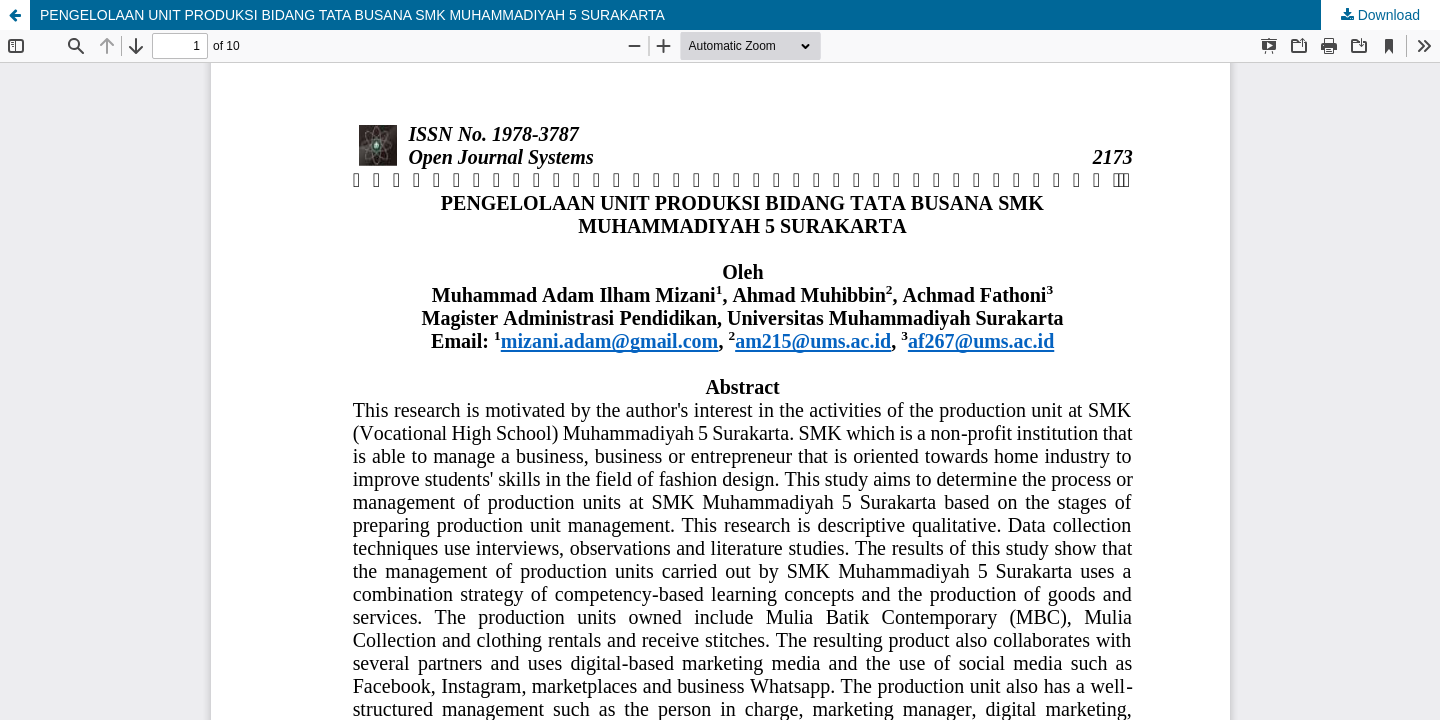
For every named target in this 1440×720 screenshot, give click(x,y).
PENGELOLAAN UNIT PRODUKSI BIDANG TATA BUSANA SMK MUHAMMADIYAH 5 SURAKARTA (352, 15)
